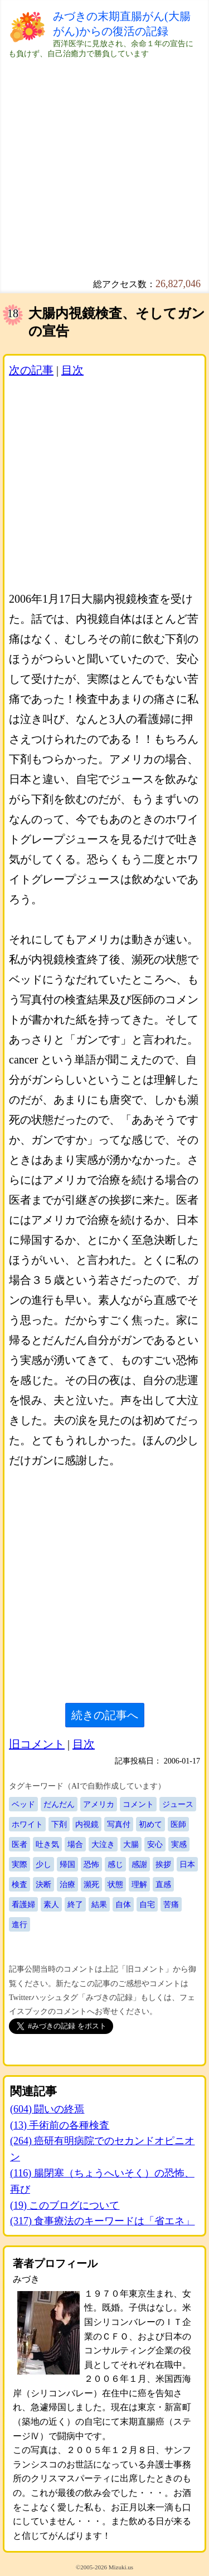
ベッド (23, 1804)
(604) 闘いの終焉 (47, 2109)
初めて (150, 1824)
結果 (99, 1904)
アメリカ (98, 1804)
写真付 (118, 1824)
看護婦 (23, 1904)
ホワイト (27, 1824)
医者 (19, 1844)
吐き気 (47, 1844)
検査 (19, 1884)
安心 (155, 1844)
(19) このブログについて (65, 2205)
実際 (19, 1864)
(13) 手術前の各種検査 (60, 2125)
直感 (163, 1884)
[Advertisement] (104, 163)
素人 (51, 1904)
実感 (179, 1844)
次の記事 (31, 370)
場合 (75, 1844)
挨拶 (163, 1864)
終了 (75, 1904)
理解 (139, 1884)
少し (43, 1864)
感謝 (139, 1864)
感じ (115, 1864)
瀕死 (91, 1884)
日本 (187, 1864)
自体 (123, 1904)
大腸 (131, 1844)
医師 (178, 1824)
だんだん (59, 1804)
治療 (67, 1884)
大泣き (103, 1844)
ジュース (177, 1804)
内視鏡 (87, 1824)
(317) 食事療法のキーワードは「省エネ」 (102, 2221)
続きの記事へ (104, 1715)
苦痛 (171, 1904)
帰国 (67, 1864)
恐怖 (91, 1864)
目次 (72, 370)
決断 (43, 1884)
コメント (138, 1804)
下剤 (59, 1824)
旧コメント (37, 1744)
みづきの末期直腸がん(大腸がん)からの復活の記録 (122, 23)
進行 (19, 1924)
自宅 (147, 1904)
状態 (115, 1884)
